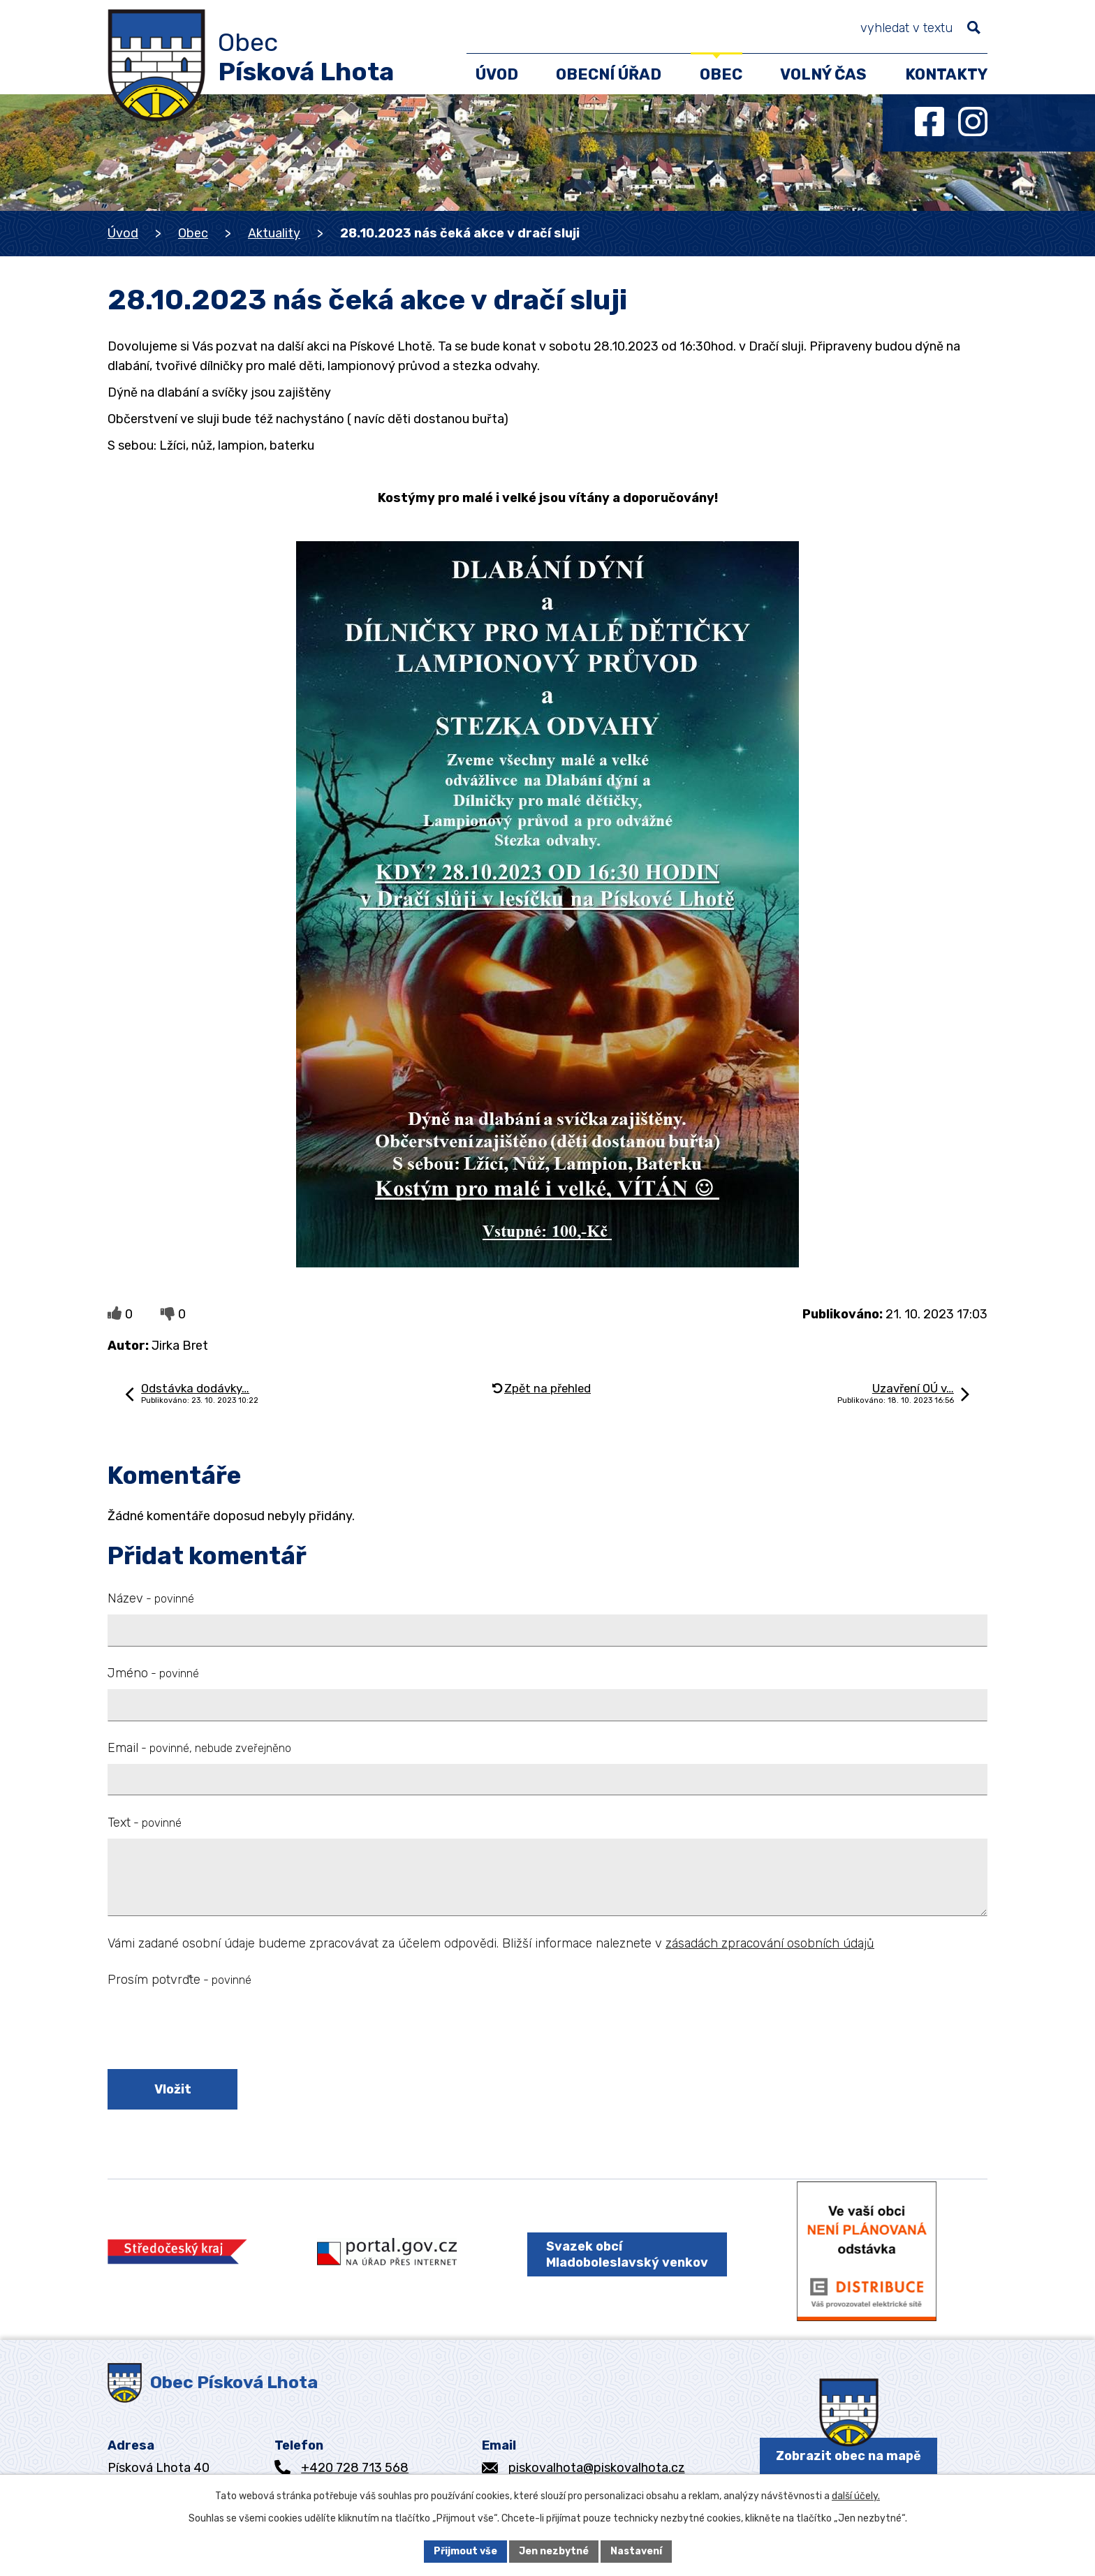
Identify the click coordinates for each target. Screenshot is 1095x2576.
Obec (193, 233)
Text (145, 1822)
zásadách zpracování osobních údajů (770, 1943)
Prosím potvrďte (179, 1979)
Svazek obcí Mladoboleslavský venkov (627, 2254)
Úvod (123, 233)
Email (199, 1748)
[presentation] (214, 2030)
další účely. (856, 2496)
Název (151, 1598)
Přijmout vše (465, 2551)
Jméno (153, 1673)
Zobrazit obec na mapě (848, 2456)
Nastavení (636, 2551)
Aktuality (274, 233)
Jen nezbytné (554, 2551)
